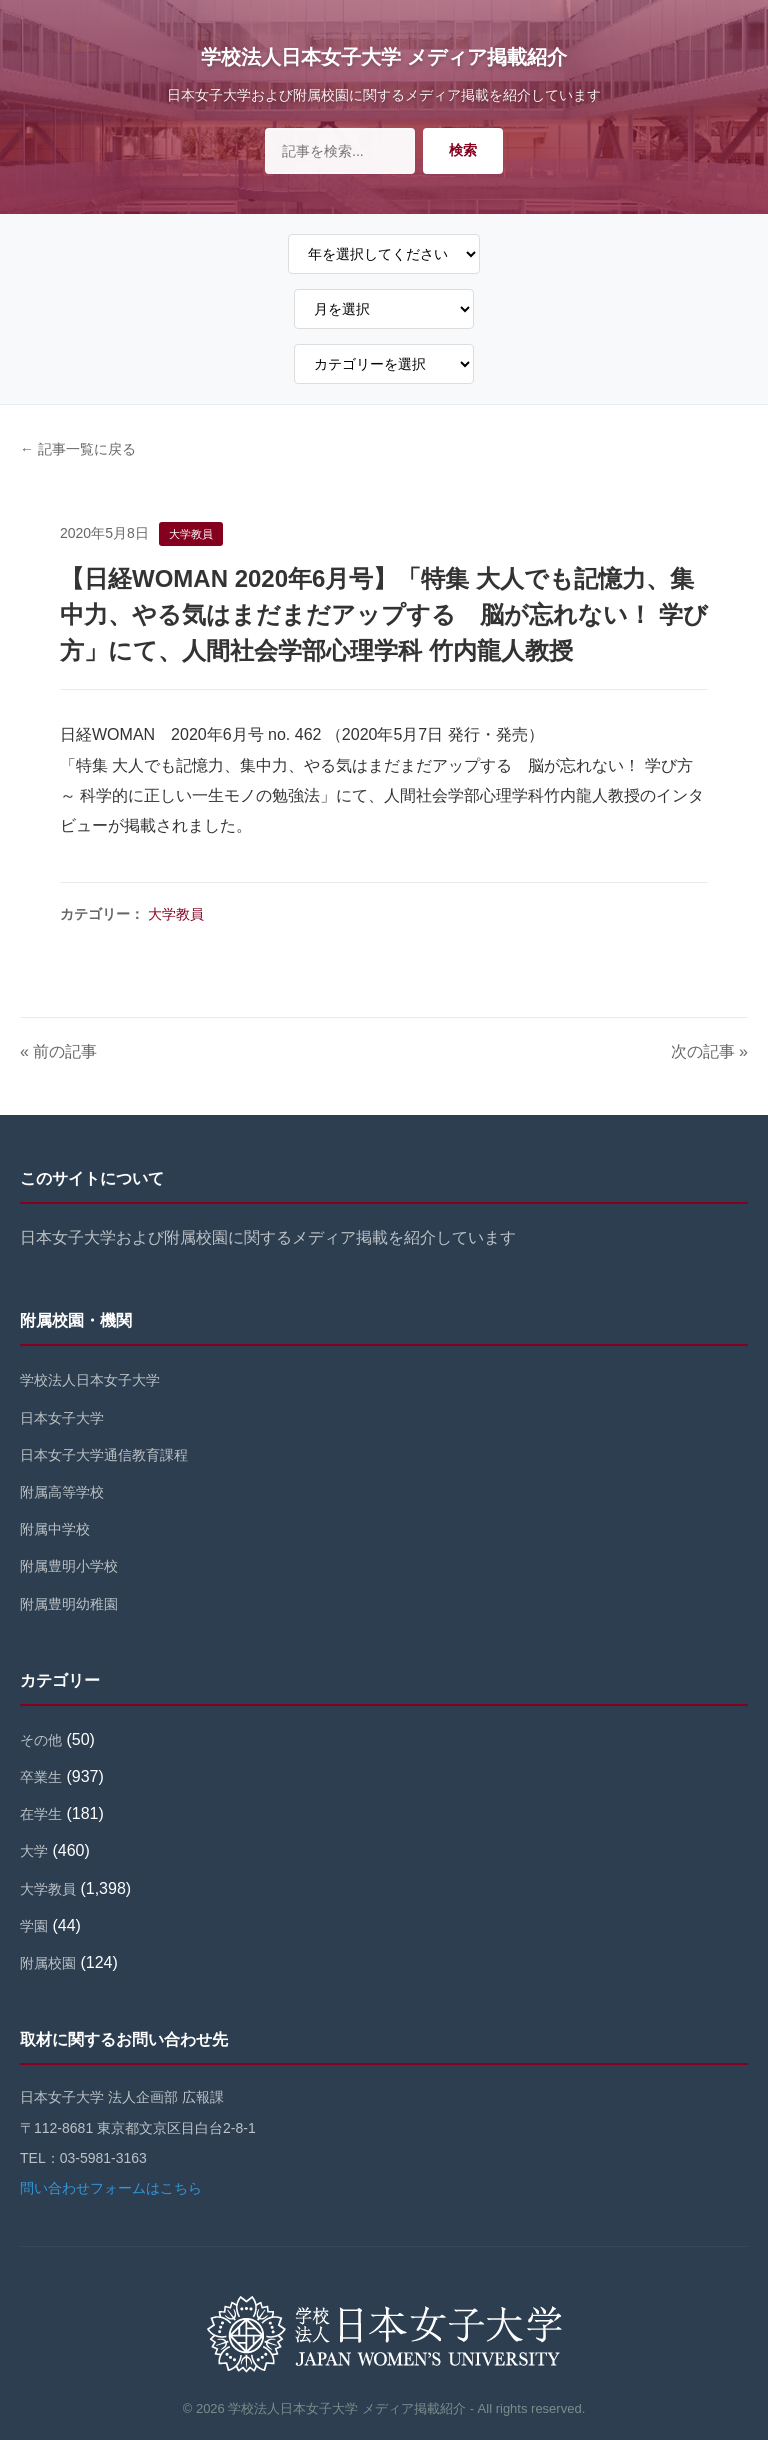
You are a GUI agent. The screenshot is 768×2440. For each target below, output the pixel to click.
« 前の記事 (58, 1051)
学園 (34, 1926)
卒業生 (41, 1777)
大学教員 (176, 914)
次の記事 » (709, 1051)
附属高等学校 (62, 1492)
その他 (41, 1740)
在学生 (41, 1814)
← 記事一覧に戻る (78, 449)
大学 (34, 1851)
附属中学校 (55, 1529)
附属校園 (48, 1963)
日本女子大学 (62, 1418)
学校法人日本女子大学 (90, 1380)
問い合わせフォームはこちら (111, 2188)
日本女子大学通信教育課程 (104, 1455)
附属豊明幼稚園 (69, 1604)
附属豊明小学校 (69, 1566)
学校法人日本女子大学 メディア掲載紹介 (384, 57)
